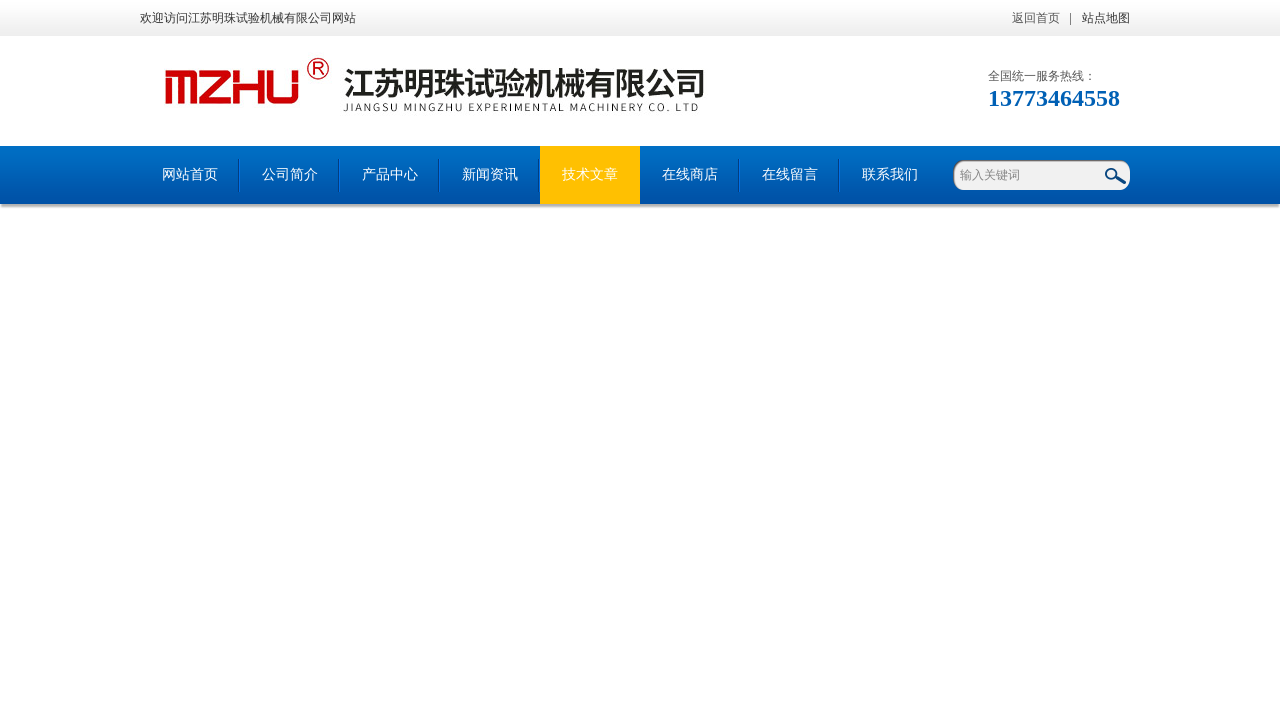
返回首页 (1036, 18)
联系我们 (890, 174)
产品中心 (390, 174)
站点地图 (1106, 18)
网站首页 (190, 174)
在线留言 (790, 174)
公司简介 (290, 174)
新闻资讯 (490, 174)
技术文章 (590, 174)
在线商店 (690, 174)
